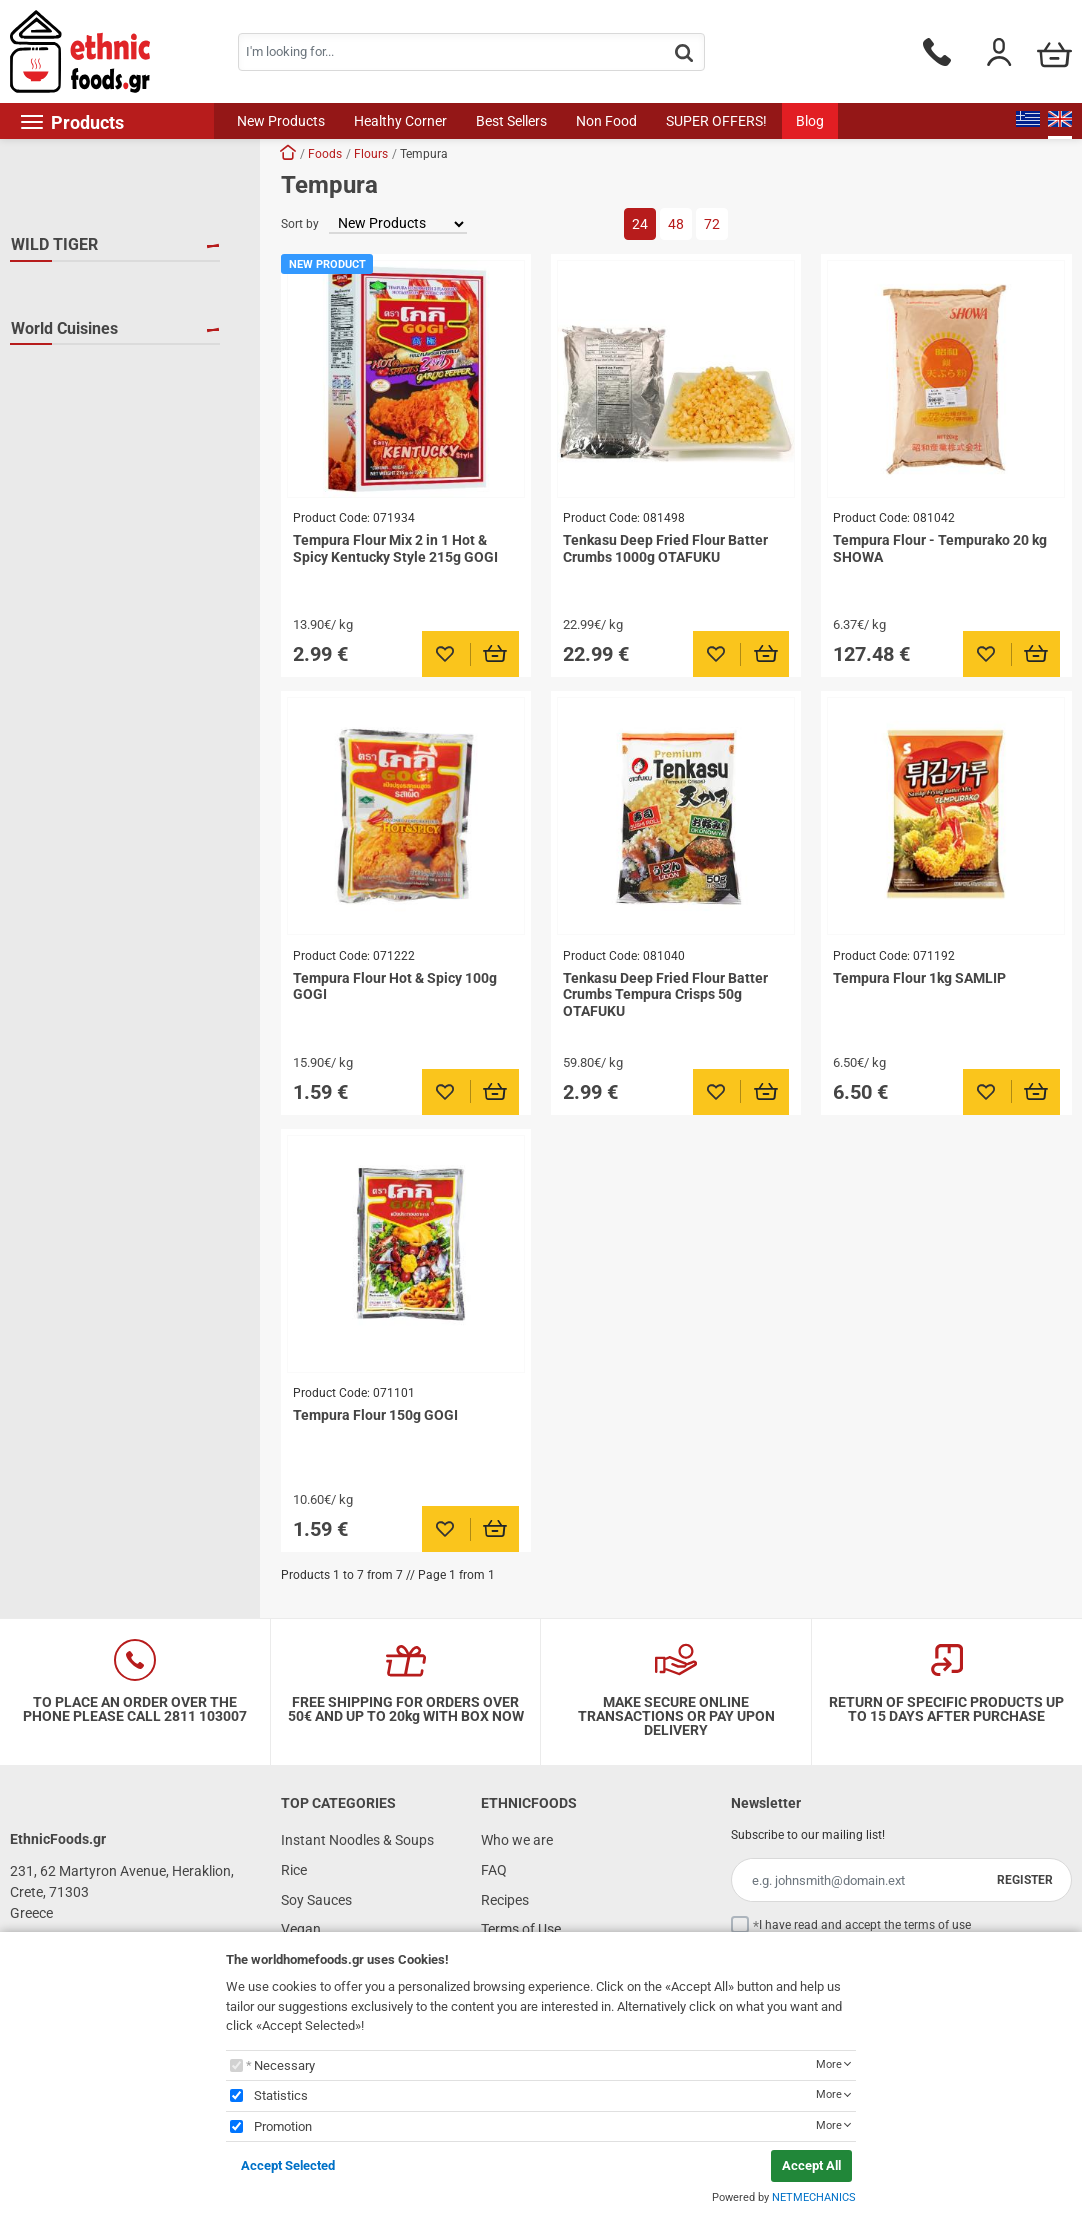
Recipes (505, 1900)
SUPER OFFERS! (716, 121)
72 (712, 224)
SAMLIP (60, 345)
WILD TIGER (54, 244)
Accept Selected (288, 2165)
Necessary (284, 2065)
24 (640, 224)
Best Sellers (511, 121)
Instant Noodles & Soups (357, 1840)
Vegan (301, 1929)
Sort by (300, 224)
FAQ (494, 1870)
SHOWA (59, 374)
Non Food (606, 121)
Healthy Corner (400, 121)
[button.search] (684, 53)
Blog (810, 121)
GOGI (52, 287)
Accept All (811, 2165)
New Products (281, 121)
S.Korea (59, 493)
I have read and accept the (865, 1925)
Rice (294, 1870)
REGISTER (1025, 1880)
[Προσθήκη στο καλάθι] (495, 654)
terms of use (937, 1925)
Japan (55, 464)
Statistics (281, 2095)
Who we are (517, 1840)
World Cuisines (64, 421)
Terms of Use (521, 1929)
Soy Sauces (316, 1900)
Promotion (283, 2126)
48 (676, 224)
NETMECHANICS (814, 2197)
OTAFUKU (65, 316)
